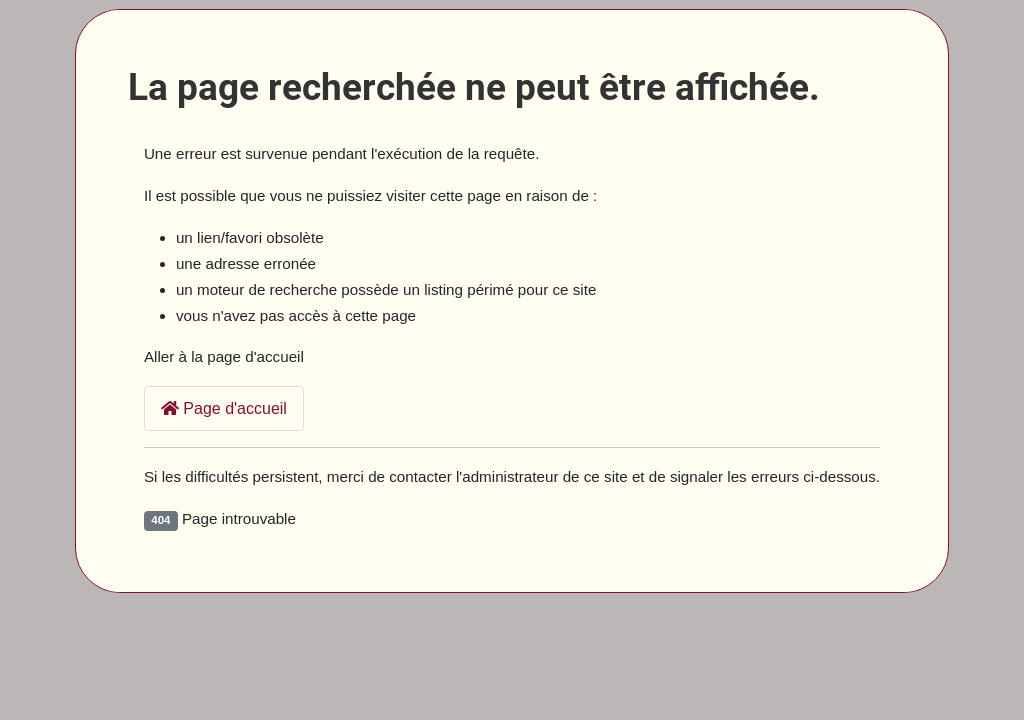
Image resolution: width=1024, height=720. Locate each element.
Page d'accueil (224, 408)
